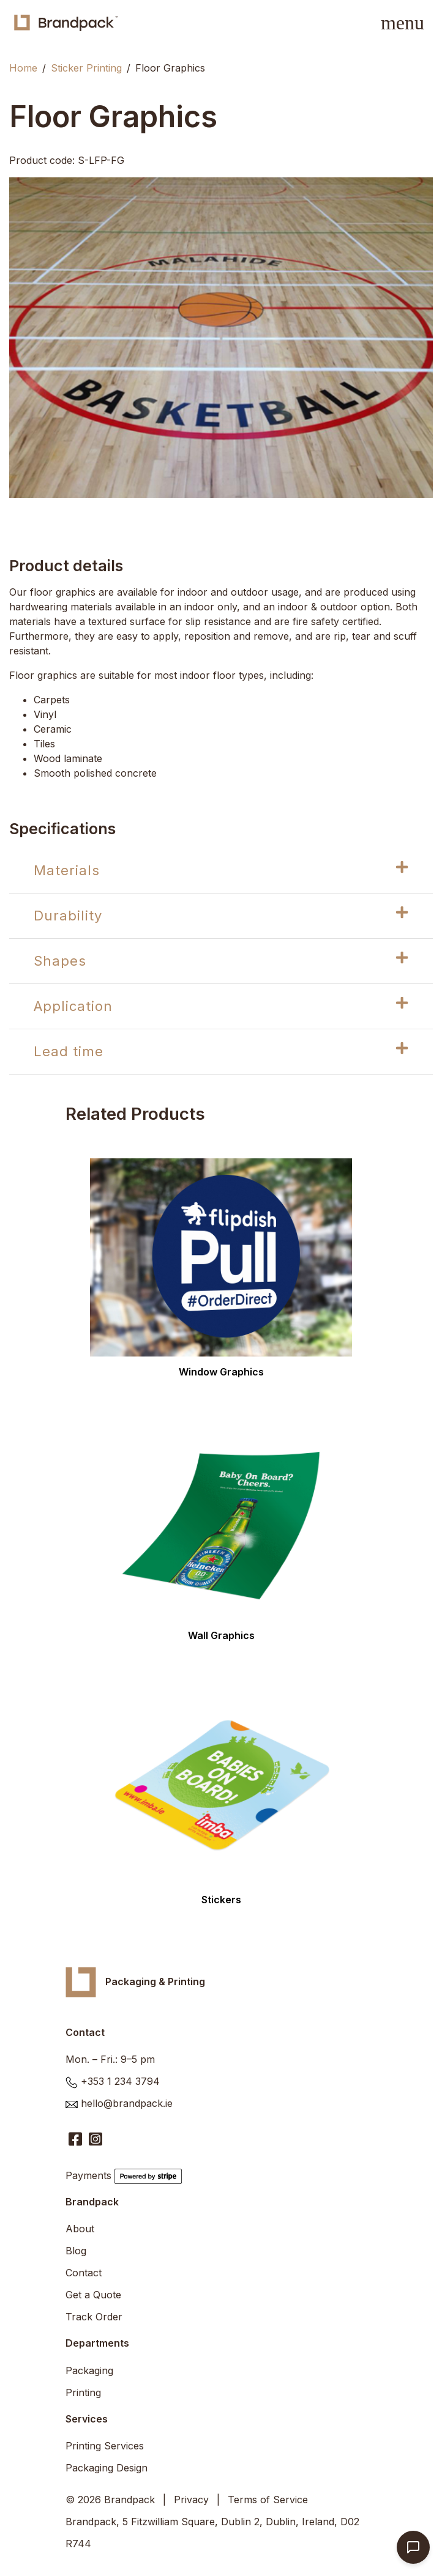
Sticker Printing (86, 68)
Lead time (221, 1050)
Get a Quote (93, 2295)
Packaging (89, 2370)
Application (221, 1005)
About (80, 2229)
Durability (221, 914)
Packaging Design (107, 2468)
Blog (76, 2251)
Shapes (221, 960)
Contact (84, 2273)
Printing (83, 2392)
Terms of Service (268, 2499)
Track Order (94, 2317)
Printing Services (105, 2446)
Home (23, 68)
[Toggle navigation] (402, 22)
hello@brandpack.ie (127, 2103)
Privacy (191, 2499)
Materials (221, 869)
